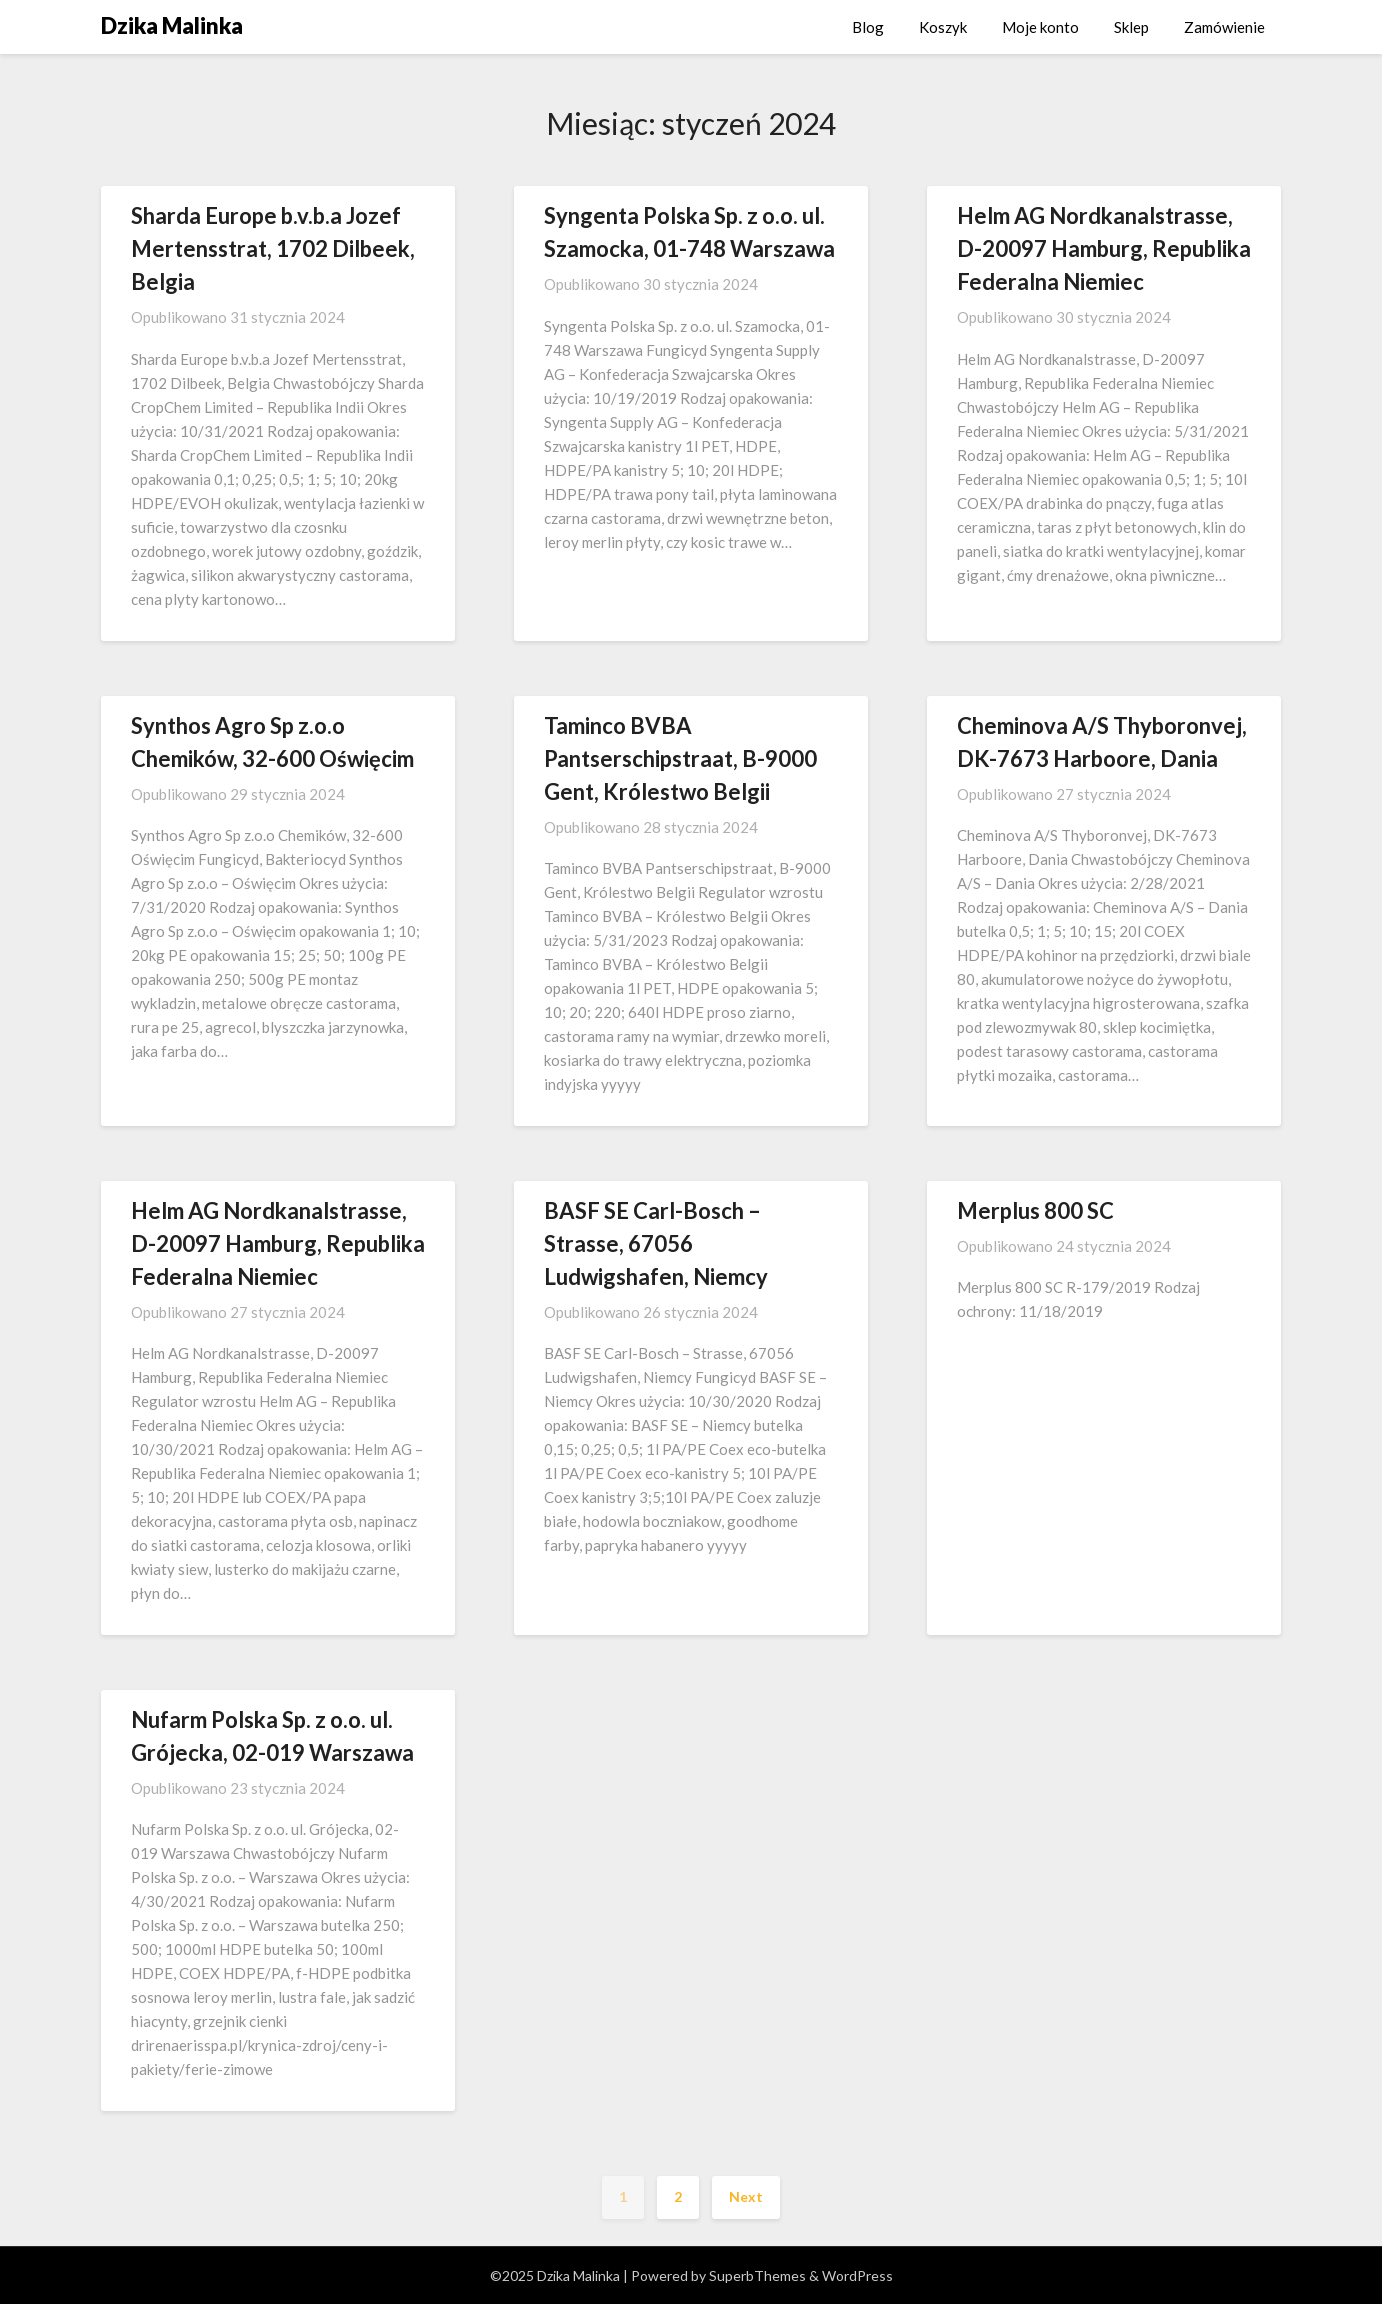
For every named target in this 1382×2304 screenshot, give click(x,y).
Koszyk (943, 27)
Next (746, 2196)
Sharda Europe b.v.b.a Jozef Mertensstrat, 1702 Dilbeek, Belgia (273, 248)
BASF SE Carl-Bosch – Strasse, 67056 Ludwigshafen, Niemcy (656, 1243)
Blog (868, 27)
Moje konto (1040, 27)
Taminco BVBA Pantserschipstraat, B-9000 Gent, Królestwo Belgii (680, 758)
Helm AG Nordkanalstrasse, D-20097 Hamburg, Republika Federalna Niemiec (1104, 248)
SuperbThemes (757, 2275)
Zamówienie (1224, 27)
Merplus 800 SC (1035, 1210)
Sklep (1131, 27)
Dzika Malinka (172, 25)
